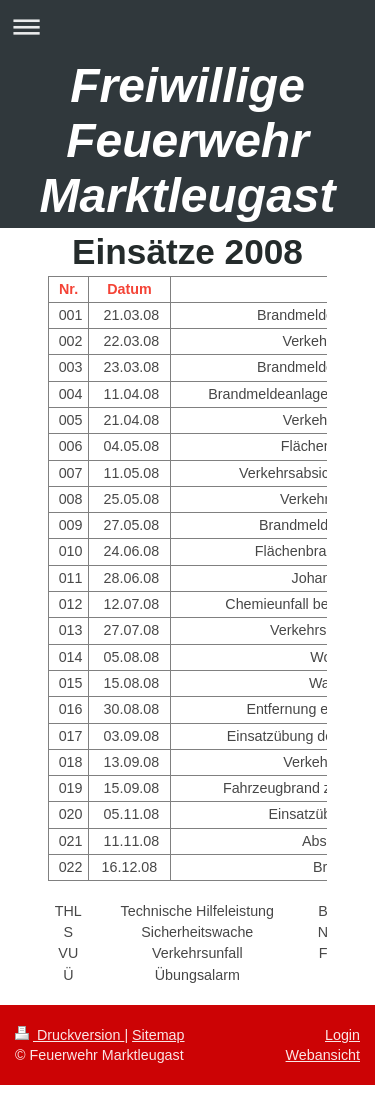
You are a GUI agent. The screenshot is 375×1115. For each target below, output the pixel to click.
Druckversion (69, 1035)
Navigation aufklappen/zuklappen (187, 26)
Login (342, 1035)
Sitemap (158, 1035)
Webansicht (323, 1055)
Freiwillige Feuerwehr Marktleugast (187, 140)
